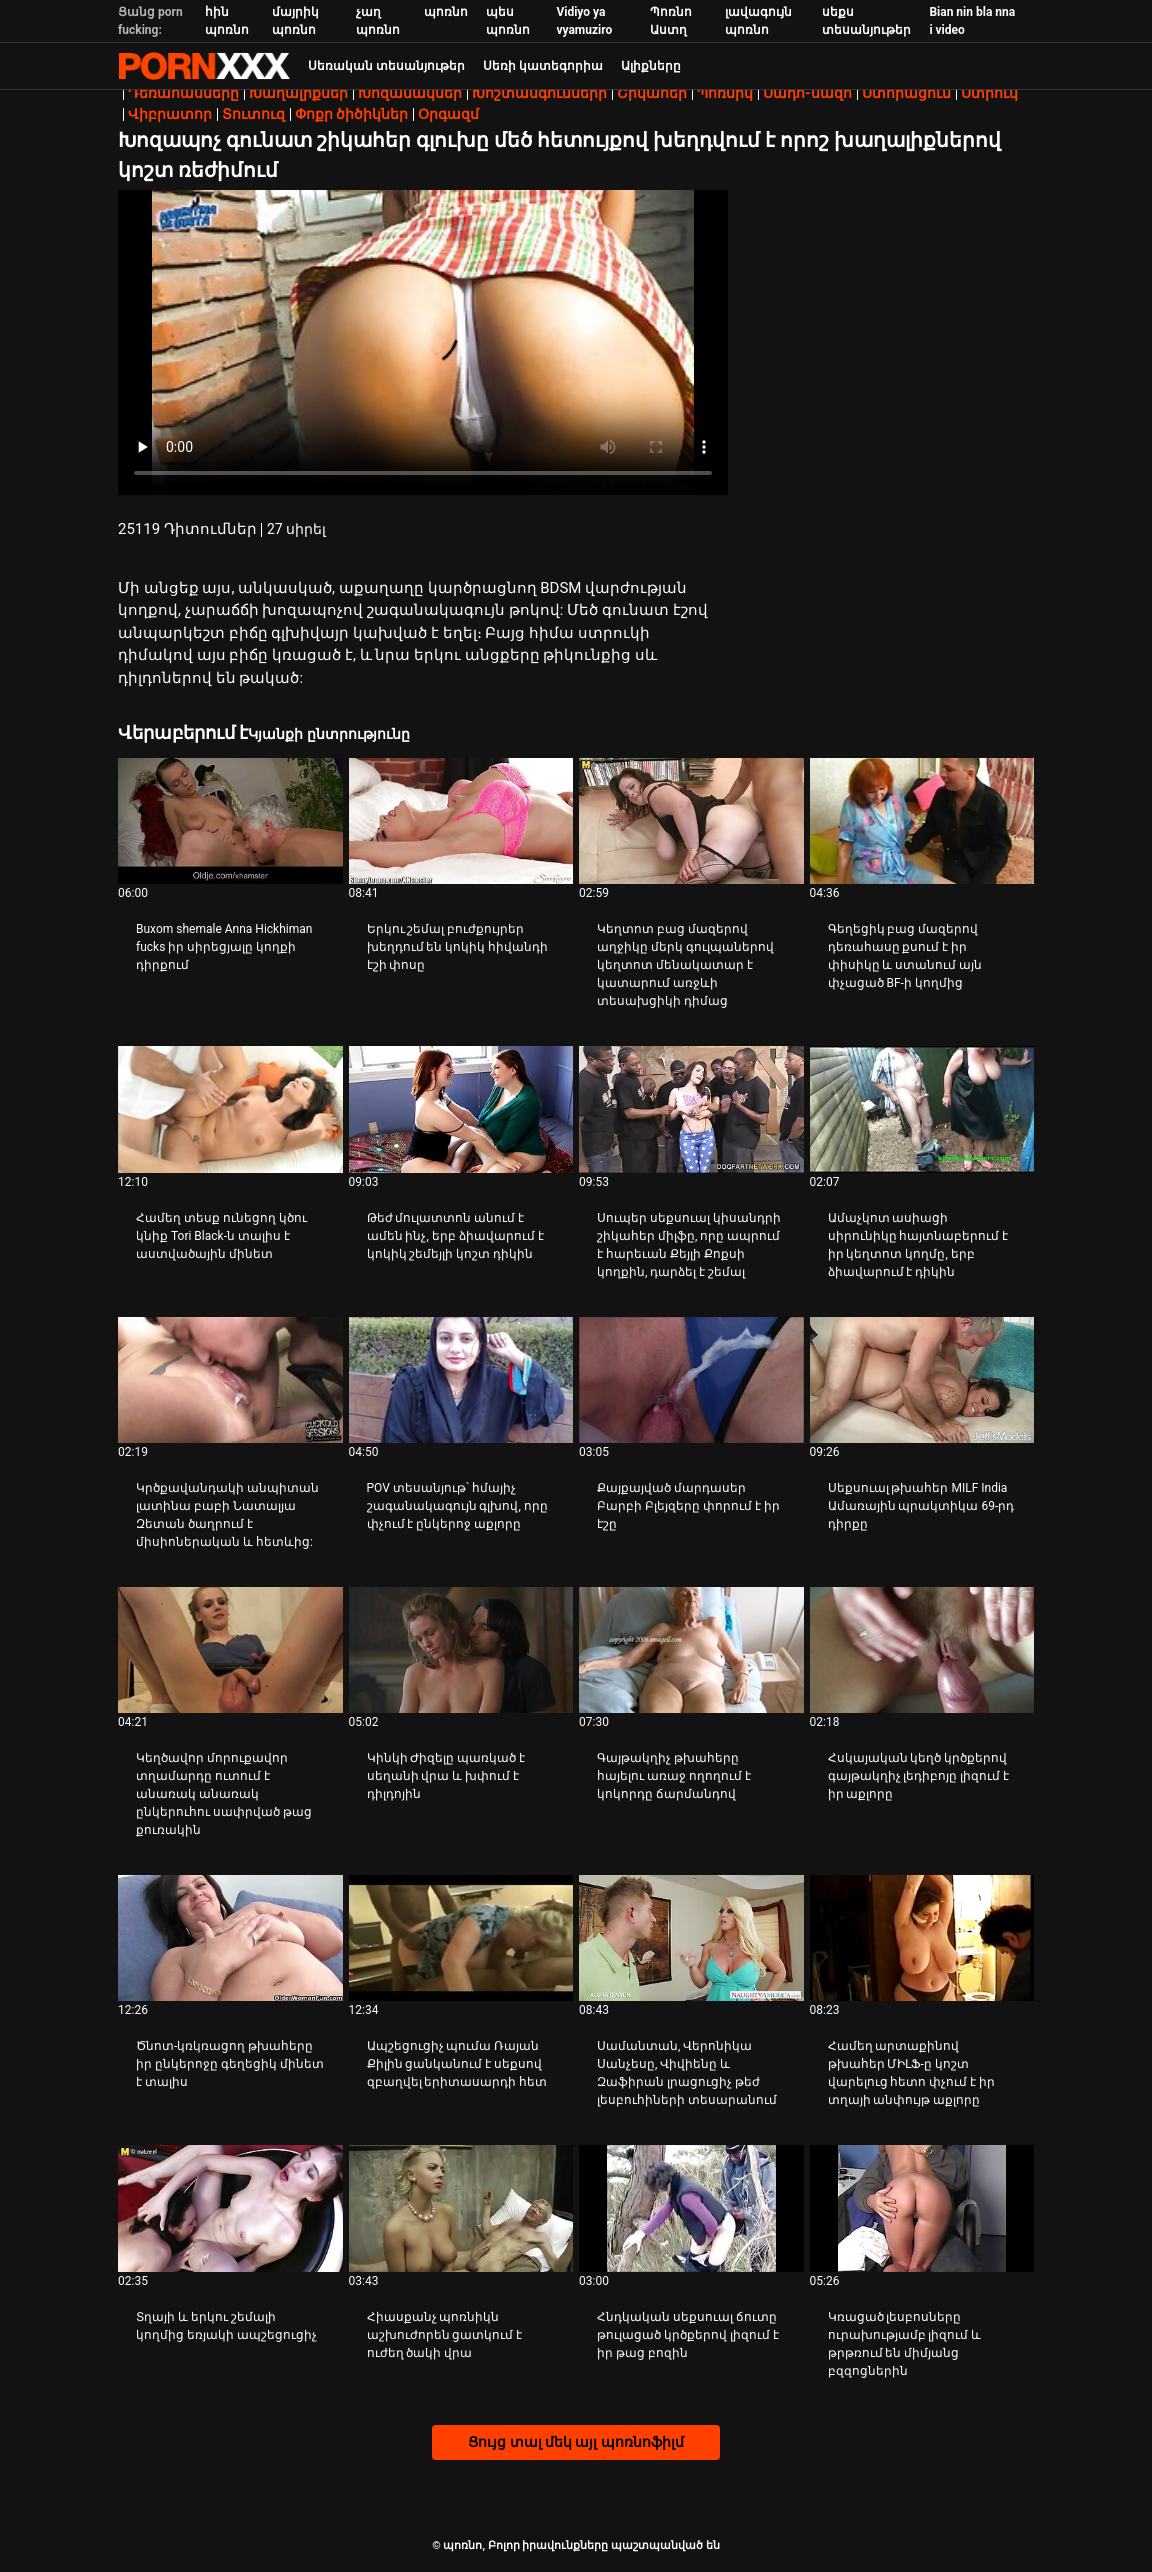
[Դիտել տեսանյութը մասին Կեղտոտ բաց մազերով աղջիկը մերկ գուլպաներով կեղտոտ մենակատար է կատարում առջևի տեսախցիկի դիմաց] (691, 821)
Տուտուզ (253, 114)
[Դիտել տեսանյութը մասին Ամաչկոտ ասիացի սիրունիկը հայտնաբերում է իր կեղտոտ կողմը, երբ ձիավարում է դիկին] (922, 1109)
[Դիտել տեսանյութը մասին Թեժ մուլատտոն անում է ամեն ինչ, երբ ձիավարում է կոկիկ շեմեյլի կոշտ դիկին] (461, 1109)
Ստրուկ (989, 93)
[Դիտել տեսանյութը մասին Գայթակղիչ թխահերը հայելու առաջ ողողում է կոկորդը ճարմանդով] (691, 1650)
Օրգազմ (448, 114)
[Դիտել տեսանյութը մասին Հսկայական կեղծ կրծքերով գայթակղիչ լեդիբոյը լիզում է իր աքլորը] (922, 1650)
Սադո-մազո (807, 93)
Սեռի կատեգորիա (543, 66)
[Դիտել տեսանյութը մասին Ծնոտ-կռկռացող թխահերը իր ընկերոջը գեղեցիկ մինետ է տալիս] (230, 1938)
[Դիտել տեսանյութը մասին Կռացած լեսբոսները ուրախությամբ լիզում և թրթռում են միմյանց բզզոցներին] (922, 2208)
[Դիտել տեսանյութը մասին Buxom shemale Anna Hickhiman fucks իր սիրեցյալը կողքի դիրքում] (230, 821)
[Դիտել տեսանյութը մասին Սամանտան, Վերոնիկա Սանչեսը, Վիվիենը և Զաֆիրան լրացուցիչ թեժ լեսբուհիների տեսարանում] (691, 1938)
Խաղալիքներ (298, 93)
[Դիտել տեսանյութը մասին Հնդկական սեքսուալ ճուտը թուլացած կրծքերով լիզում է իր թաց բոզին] (691, 2208)
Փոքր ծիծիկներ (351, 114)
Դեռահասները (183, 93)
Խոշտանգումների (539, 93)
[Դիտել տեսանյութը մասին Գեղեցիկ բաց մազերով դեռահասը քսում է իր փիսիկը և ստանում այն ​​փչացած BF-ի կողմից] (922, 821)
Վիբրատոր (170, 114)
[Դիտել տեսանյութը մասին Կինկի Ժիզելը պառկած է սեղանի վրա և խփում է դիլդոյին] (461, 1650)
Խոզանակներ (410, 93)
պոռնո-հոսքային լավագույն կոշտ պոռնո (204, 66)
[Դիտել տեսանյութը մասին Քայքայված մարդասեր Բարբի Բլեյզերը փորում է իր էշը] (691, 1380)
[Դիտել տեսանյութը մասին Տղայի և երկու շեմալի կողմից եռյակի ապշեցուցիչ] (230, 2208)
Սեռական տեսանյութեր (386, 66)
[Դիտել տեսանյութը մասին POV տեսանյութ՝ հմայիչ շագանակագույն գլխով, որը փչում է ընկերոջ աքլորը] (461, 1380)
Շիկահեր (652, 93)
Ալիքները (651, 66)
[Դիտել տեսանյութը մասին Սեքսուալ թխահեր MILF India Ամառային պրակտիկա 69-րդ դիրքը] (922, 1380)
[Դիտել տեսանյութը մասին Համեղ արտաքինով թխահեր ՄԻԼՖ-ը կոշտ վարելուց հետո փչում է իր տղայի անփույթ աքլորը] (922, 1938)
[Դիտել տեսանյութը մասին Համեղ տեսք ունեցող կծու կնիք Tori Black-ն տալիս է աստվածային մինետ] (230, 1109)
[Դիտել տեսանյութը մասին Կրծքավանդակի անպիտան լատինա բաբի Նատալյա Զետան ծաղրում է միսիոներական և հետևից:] (230, 1380)
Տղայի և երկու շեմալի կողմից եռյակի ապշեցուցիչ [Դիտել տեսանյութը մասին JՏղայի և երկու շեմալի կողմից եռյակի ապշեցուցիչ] (226, 2326)
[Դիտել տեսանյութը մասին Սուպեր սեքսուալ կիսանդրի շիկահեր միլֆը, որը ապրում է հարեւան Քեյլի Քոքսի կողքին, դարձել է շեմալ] (691, 1109)
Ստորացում (906, 93)
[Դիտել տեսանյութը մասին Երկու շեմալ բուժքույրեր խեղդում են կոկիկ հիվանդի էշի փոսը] (461, 821)
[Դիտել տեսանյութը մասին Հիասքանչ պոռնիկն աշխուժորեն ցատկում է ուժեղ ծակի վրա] (461, 2208)
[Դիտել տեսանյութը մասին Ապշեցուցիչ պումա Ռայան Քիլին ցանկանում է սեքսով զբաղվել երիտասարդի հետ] (461, 1938)
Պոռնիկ (725, 93)
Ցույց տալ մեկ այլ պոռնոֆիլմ (576, 2442)
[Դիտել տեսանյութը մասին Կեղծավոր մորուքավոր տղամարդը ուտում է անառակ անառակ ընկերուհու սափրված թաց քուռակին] (230, 1650)
